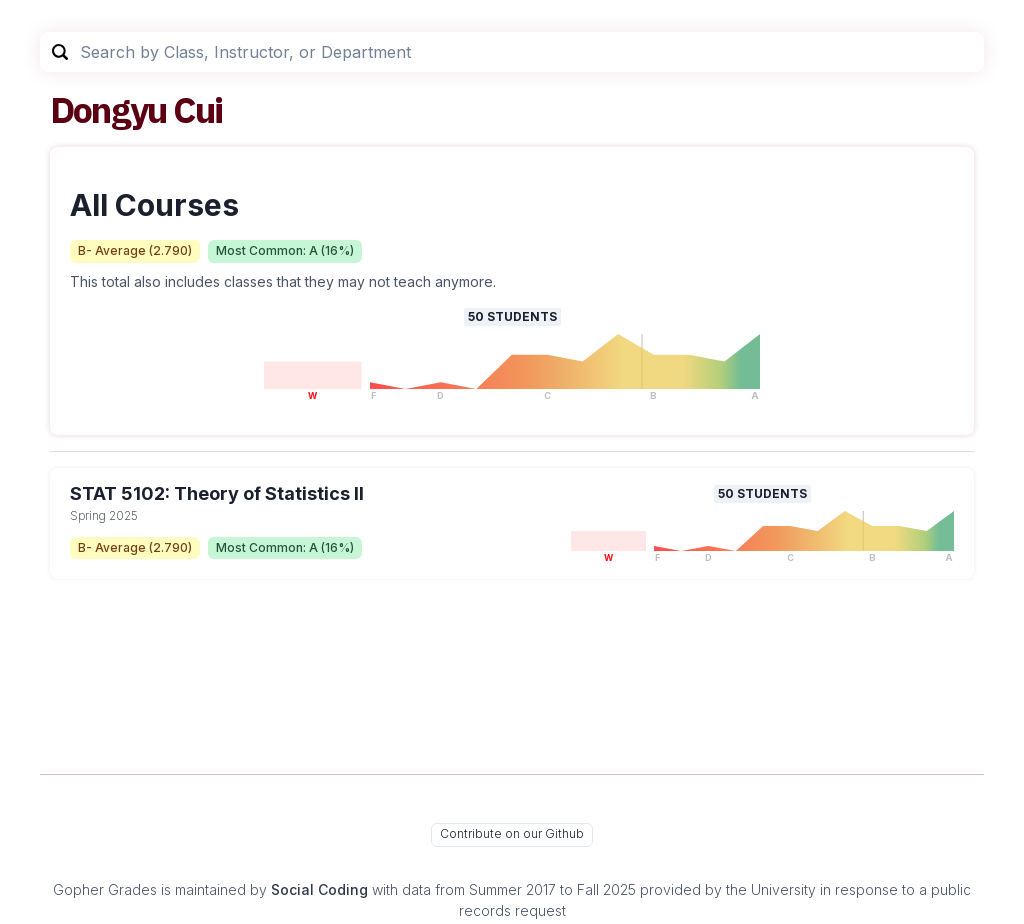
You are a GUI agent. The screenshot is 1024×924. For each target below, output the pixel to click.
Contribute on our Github (512, 833)
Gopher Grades (105, 889)
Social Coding (319, 889)
